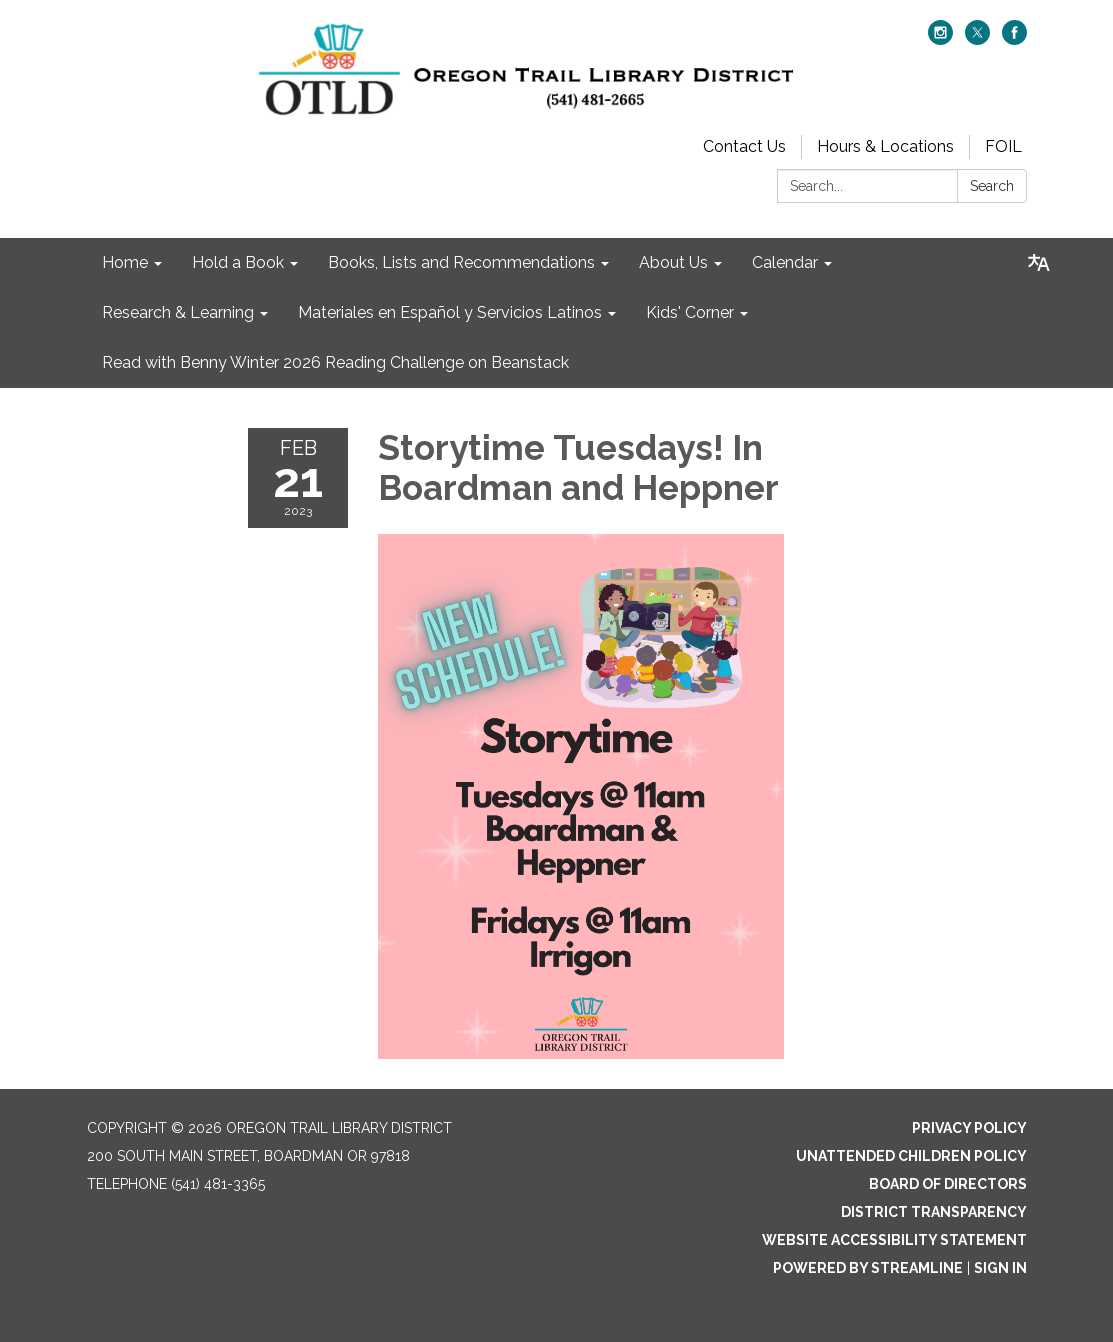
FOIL (1003, 146)
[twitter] (977, 39)
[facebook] (1014, 39)
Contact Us (744, 146)
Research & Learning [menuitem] (178, 312)
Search (992, 186)
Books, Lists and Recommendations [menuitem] (461, 262)
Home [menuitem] (125, 262)
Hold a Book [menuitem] (238, 262)
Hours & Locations (885, 146)
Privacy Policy (969, 1128)
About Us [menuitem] (673, 262)
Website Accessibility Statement (894, 1240)
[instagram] (940, 39)
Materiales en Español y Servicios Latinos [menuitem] (450, 312)
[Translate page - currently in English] (1039, 263)
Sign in (1000, 1268)
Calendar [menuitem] (785, 262)
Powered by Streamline (868, 1268)
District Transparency (934, 1212)
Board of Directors (948, 1184)
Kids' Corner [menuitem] (690, 312)
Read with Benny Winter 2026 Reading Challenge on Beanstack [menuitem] (335, 362)
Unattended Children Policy (911, 1156)
